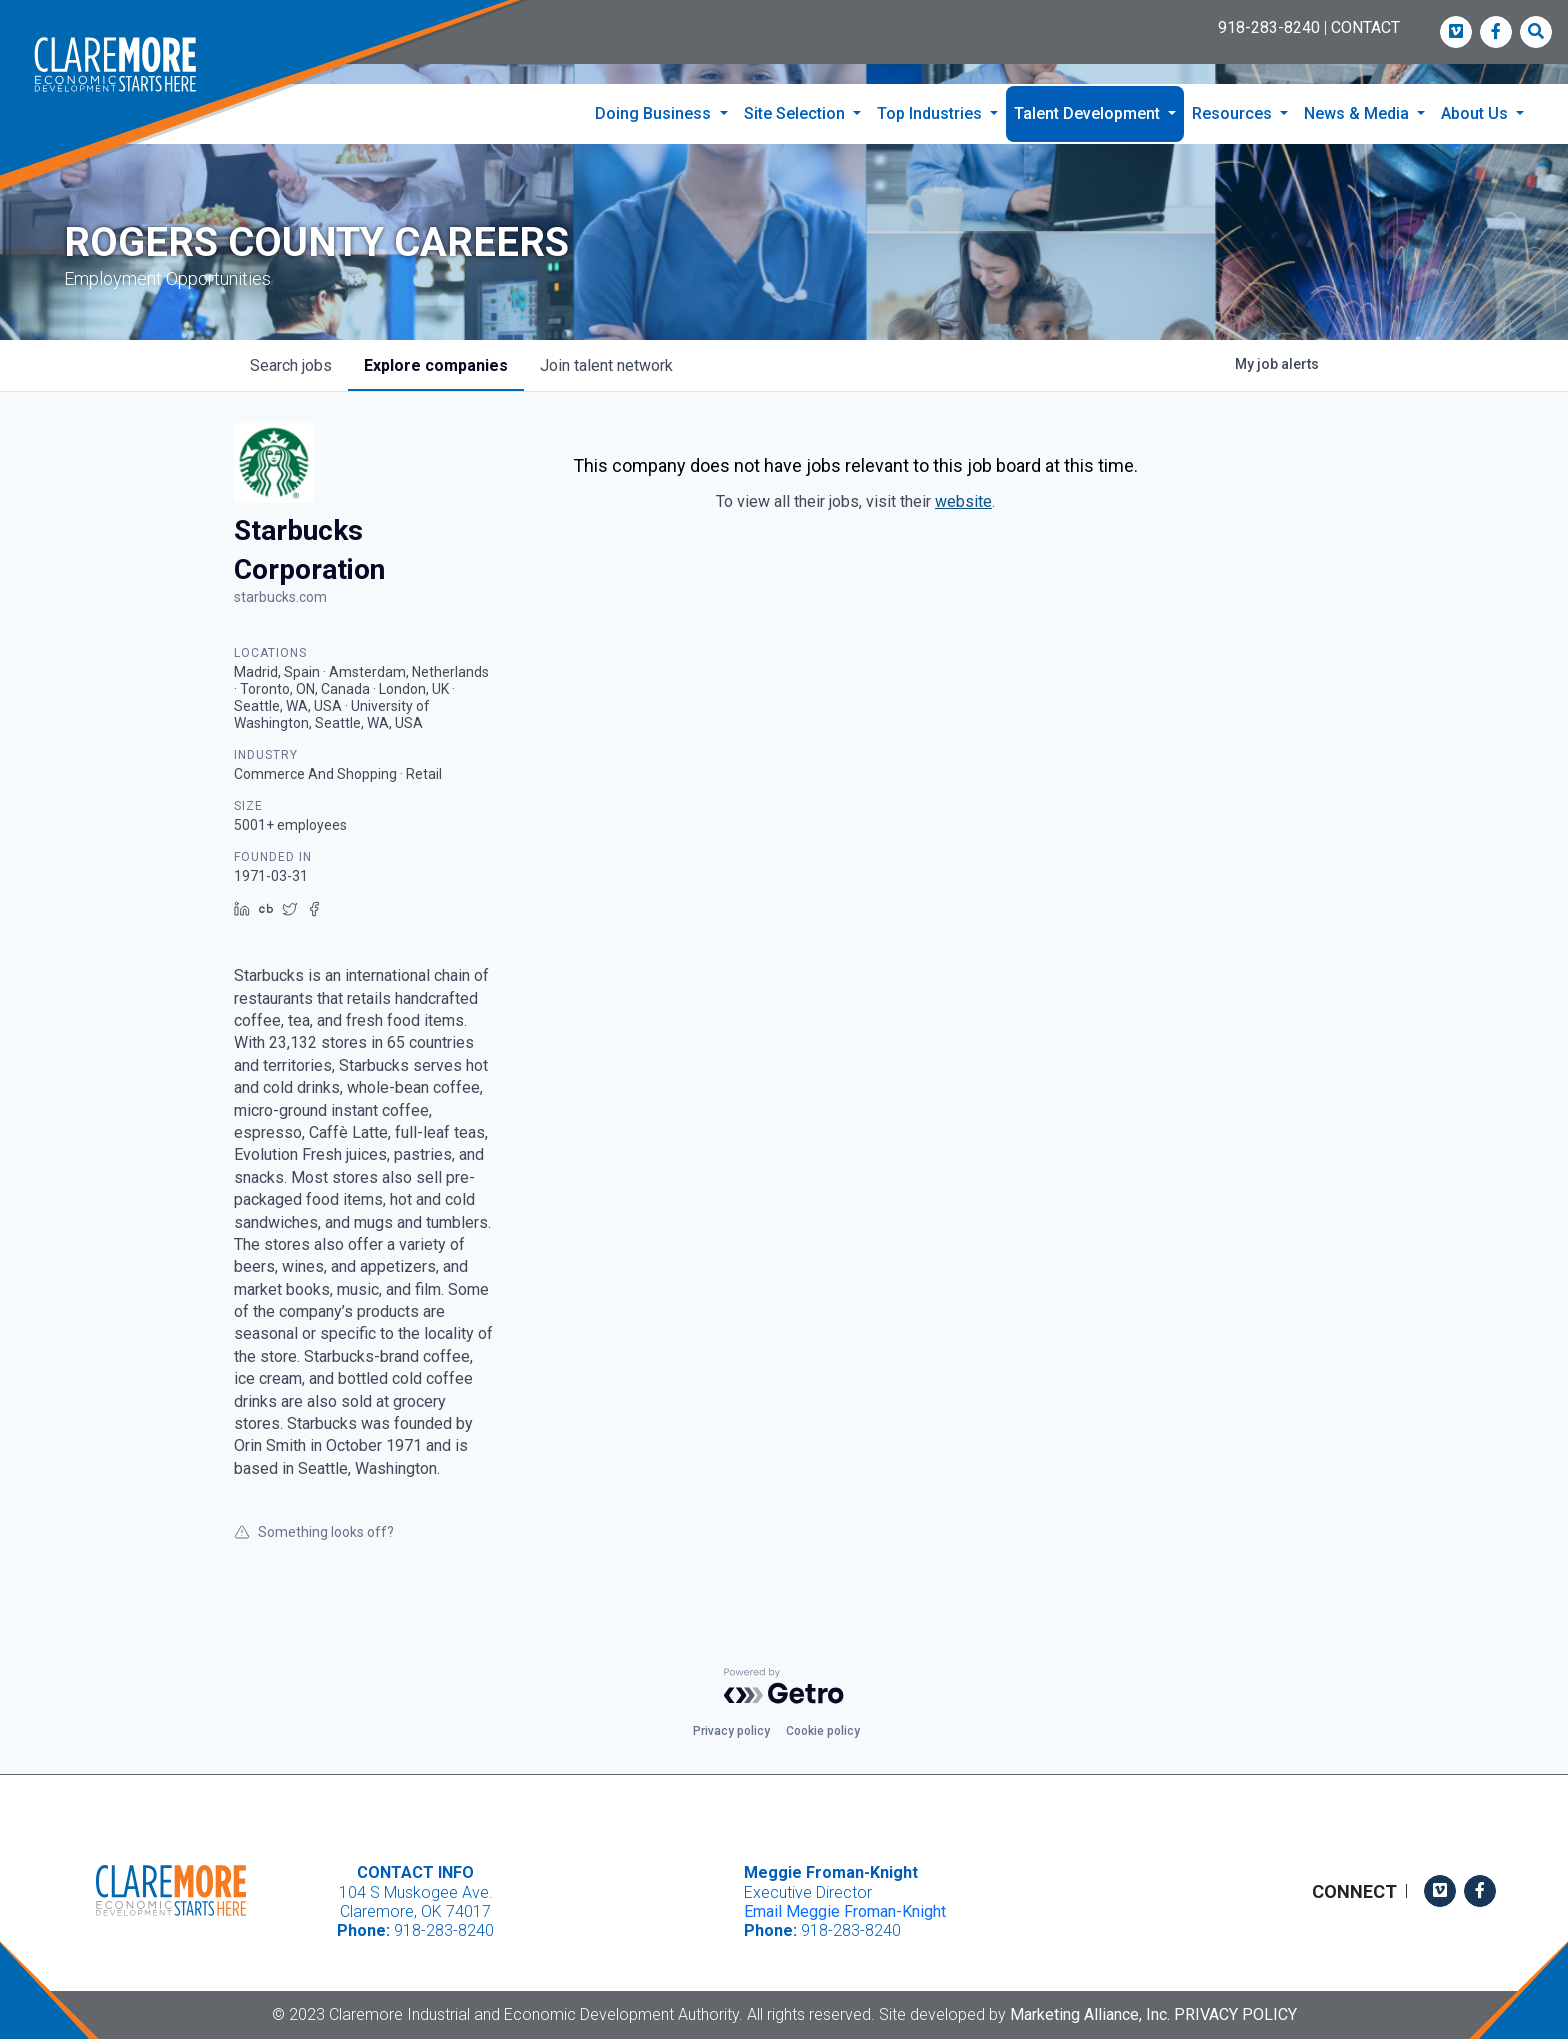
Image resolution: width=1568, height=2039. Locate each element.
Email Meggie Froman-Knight (845, 1911)
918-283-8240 (1269, 27)
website (963, 501)
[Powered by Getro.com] (784, 1686)
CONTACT (1365, 27)
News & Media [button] (1358, 113)
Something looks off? (314, 1532)
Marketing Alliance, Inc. (1090, 2014)
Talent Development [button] (1089, 113)
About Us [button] (1476, 113)
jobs (291, 365)
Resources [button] (1234, 113)
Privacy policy (731, 1731)
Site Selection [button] (796, 113)
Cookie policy (823, 1731)
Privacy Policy (1235, 2014)
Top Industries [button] (931, 113)
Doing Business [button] (655, 113)
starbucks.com (280, 597)
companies (436, 365)
